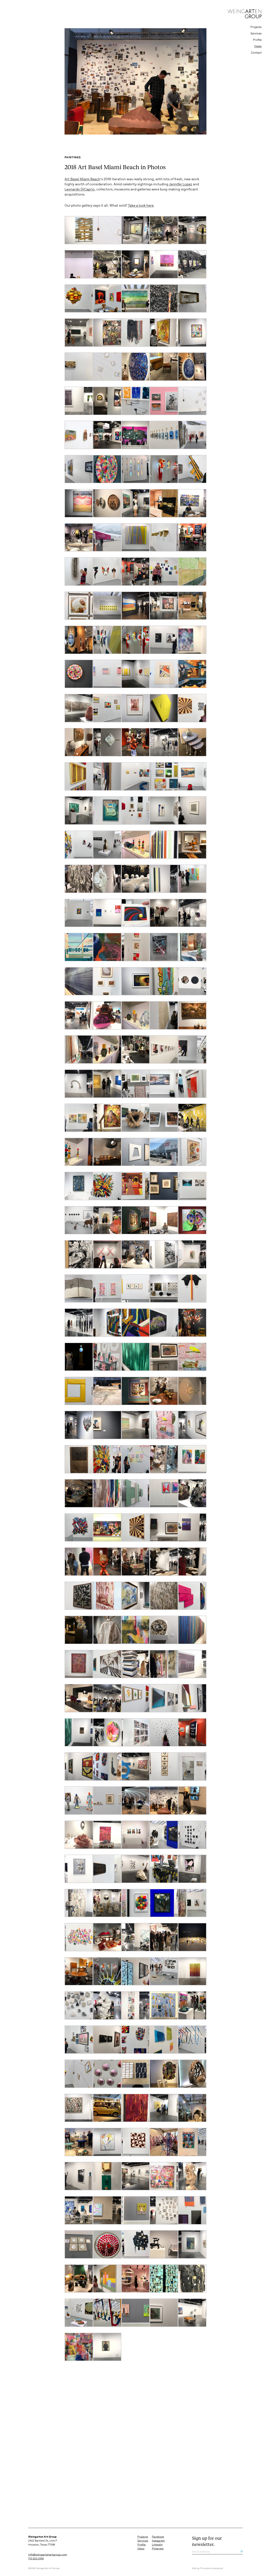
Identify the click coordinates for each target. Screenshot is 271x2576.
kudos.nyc (217, 2568)
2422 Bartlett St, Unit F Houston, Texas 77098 (42, 2540)
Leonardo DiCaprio (80, 189)
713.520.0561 (36, 2558)
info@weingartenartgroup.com (47, 2554)
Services (256, 33)
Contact (256, 53)
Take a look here (141, 205)
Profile (257, 40)
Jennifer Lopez (180, 184)
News (258, 46)
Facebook (158, 2536)
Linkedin (157, 2544)
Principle (205, 2568)
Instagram (158, 2540)
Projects (256, 27)
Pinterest (158, 2548)
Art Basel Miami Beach (82, 179)
